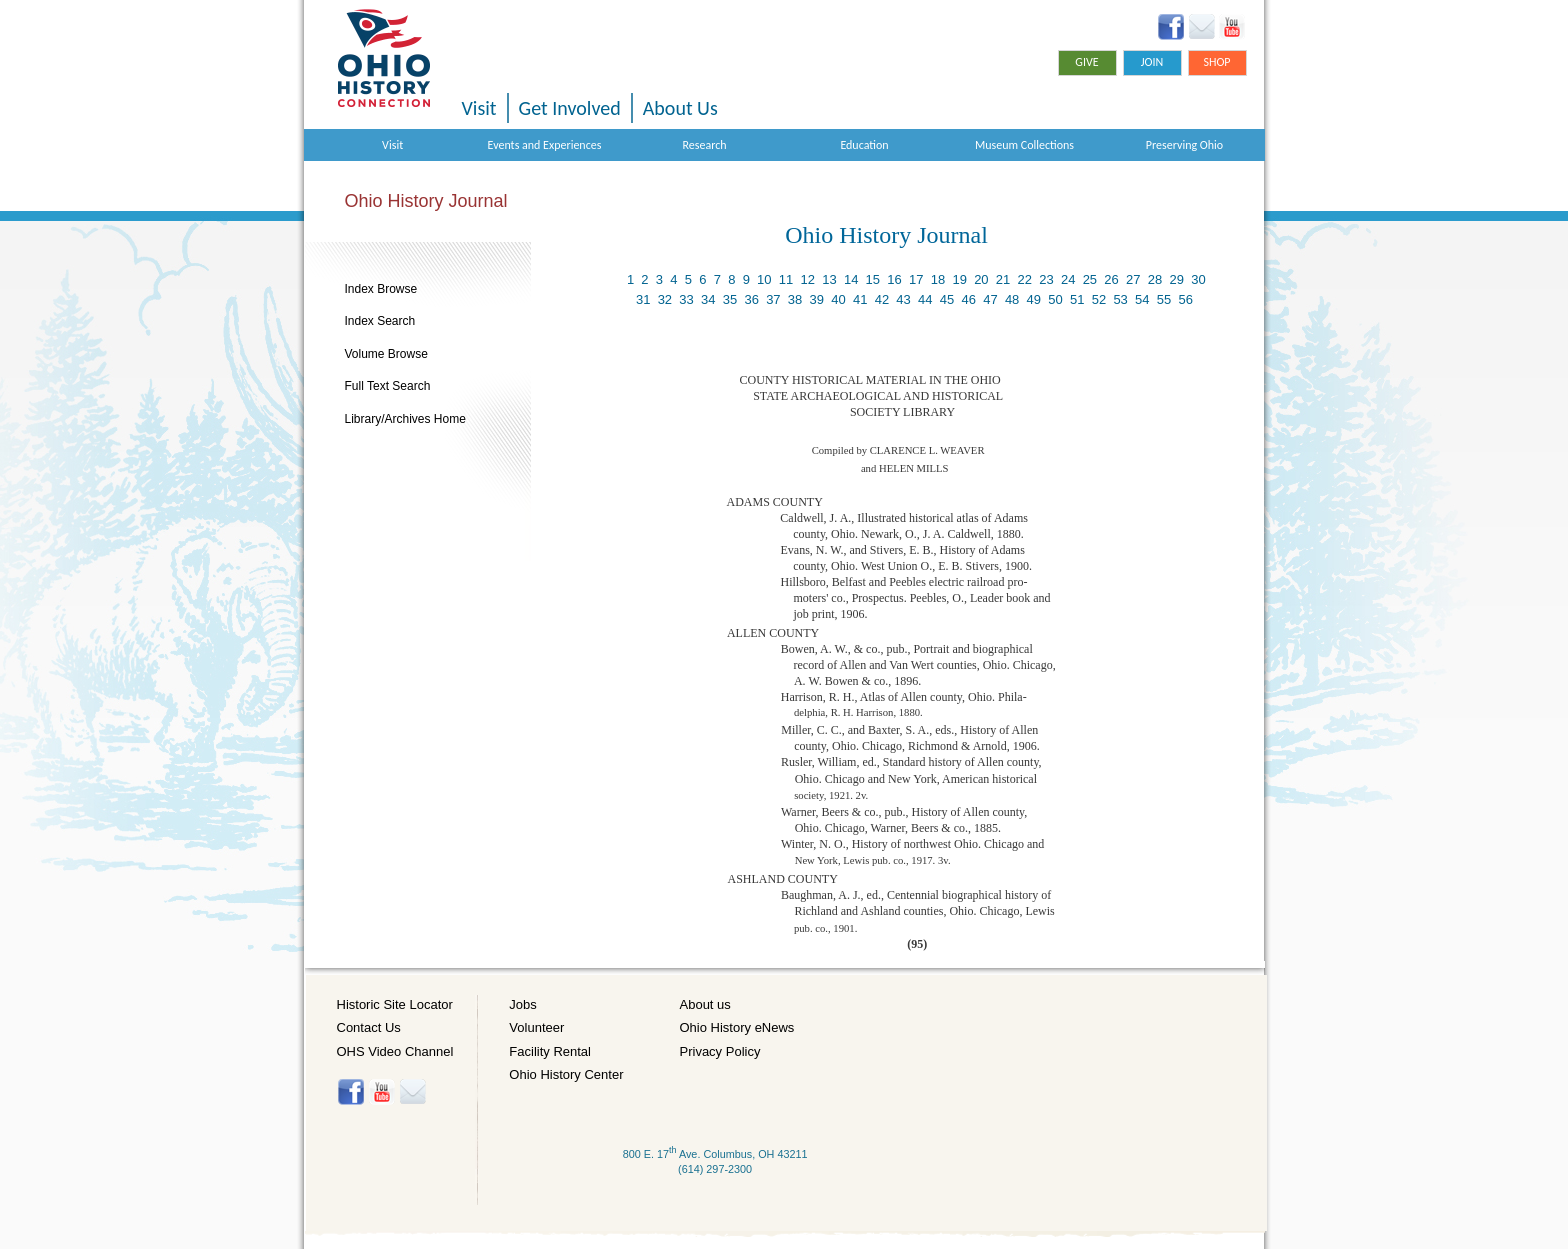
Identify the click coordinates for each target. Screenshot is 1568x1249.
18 (938, 279)
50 (1055, 299)
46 (968, 299)
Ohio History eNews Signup (1201, 27)
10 (764, 279)
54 (1142, 299)
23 (1046, 279)
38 (795, 299)
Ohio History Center (566, 1074)
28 (1155, 279)
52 (1099, 299)
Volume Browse (386, 354)
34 (708, 299)
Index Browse (381, 289)
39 (817, 299)
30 (1198, 279)
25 (1090, 279)
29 (1176, 279)
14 (851, 279)
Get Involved (570, 108)
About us (705, 1004)
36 (751, 299)
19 (959, 279)
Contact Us (369, 1027)
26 (1111, 279)
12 (808, 279)
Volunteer (536, 1027)
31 (643, 299)
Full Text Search (388, 386)
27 (1133, 279)
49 (1034, 299)
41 (860, 299)
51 (1077, 299)
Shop (1216, 62)
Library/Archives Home (405, 419)
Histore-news (412, 1092)
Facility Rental (550, 1051)
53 (1120, 299)
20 (981, 279)
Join (1152, 62)
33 (686, 299)
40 (838, 299)
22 (1025, 279)
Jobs (522, 1004)
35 (730, 299)
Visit (479, 108)
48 (1012, 299)
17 (916, 279)
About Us (680, 108)
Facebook (1171, 27)
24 (1068, 279)
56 (1186, 299)
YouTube (1231, 27)
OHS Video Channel (395, 1051)
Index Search (380, 321)
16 (894, 279)
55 (1164, 299)
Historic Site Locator (395, 1004)
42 (882, 299)
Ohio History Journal (426, 201)
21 (1003, 279)
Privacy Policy (720, 1051)
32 (665, 299)
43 (903, 299)
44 (925, 299)
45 (947, 299)
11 (786, 279)
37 (773, 299)
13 (829, 279)
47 (990, 299)
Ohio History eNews (737, 1027)
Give (1086, 62)
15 (873, 279)
